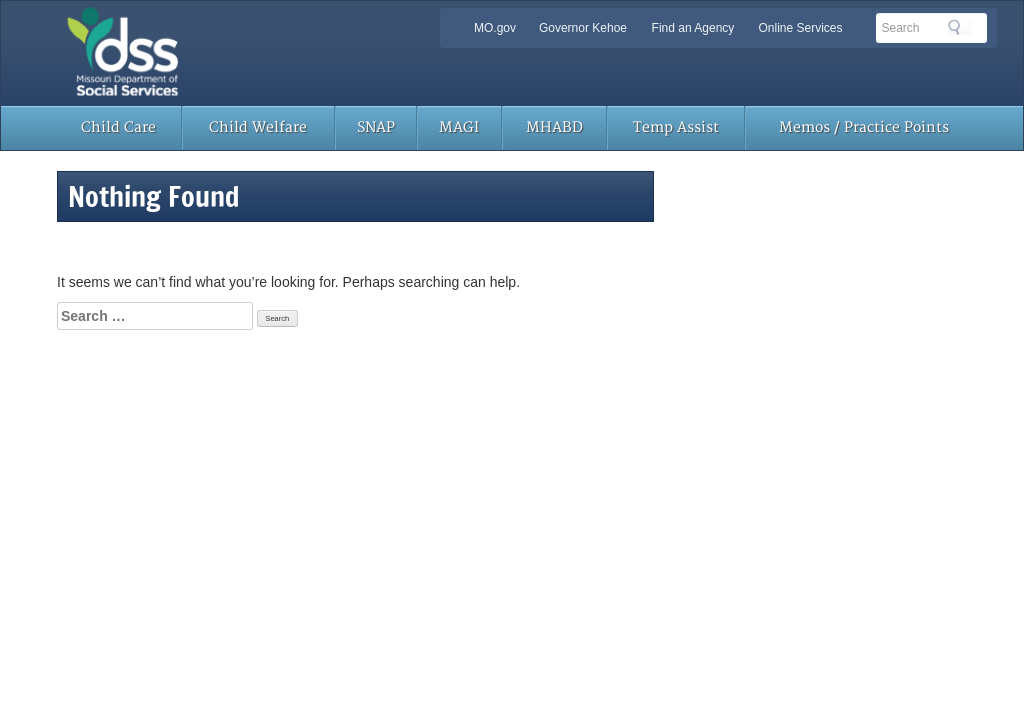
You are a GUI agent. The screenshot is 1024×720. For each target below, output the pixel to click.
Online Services (800, 28)
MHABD (554, 127)
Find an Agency (693, 28)
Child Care (118, 127)
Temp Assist (676, 127)
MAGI (459, 127)
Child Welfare (258, 127)
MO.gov (495, 28)
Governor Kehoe (583, 28)
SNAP (376, 127)
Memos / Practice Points (864, 127)
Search (960, 27)
